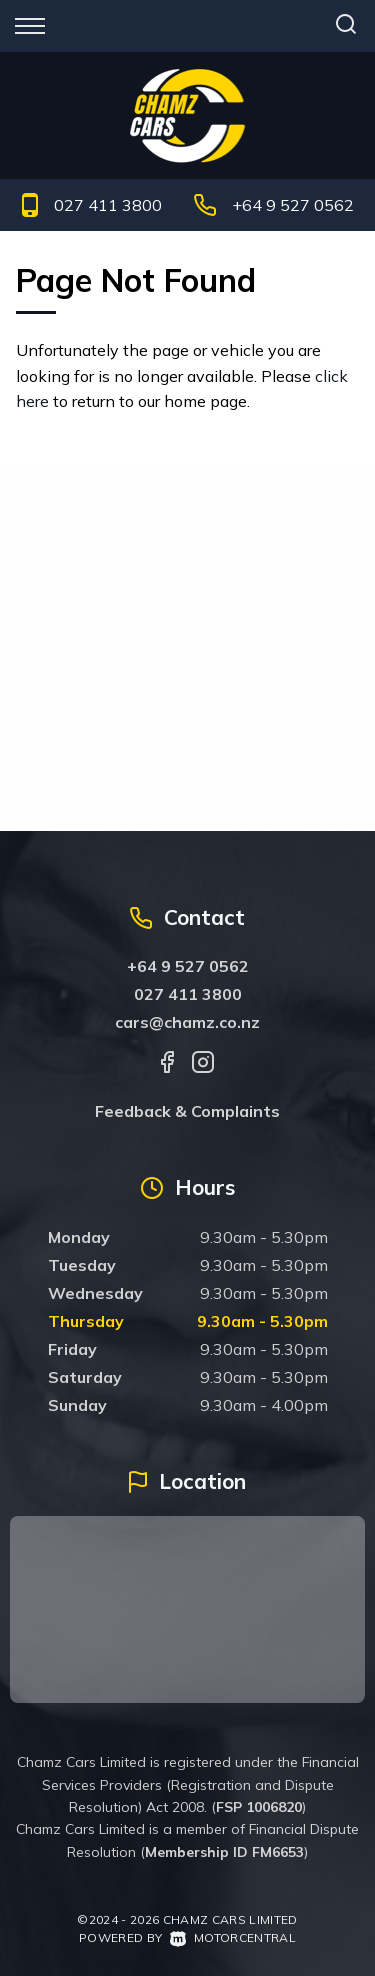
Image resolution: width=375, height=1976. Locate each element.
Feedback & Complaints (187, 1111)
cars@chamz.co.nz (187, 1022)
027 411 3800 (108, 205)
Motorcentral (233, 1937)
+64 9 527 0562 (293, 205)
